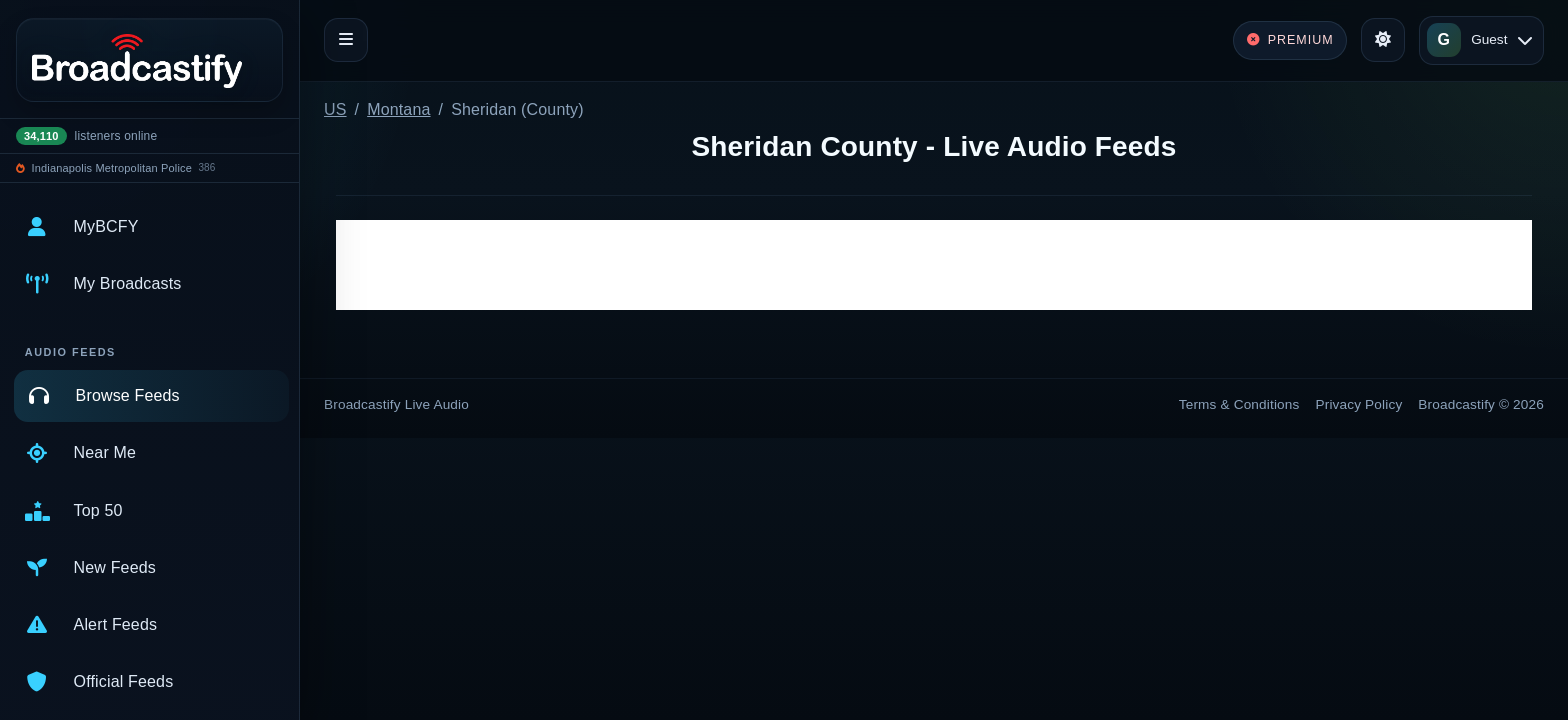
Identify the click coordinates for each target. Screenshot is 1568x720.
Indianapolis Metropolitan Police (112, 168)
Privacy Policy (1359, 404)
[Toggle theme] (1383, 40)
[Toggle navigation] (346, 40)
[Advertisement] (934, 265)
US (335, 109)
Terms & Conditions (1239, 404)
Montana (398, 109)
